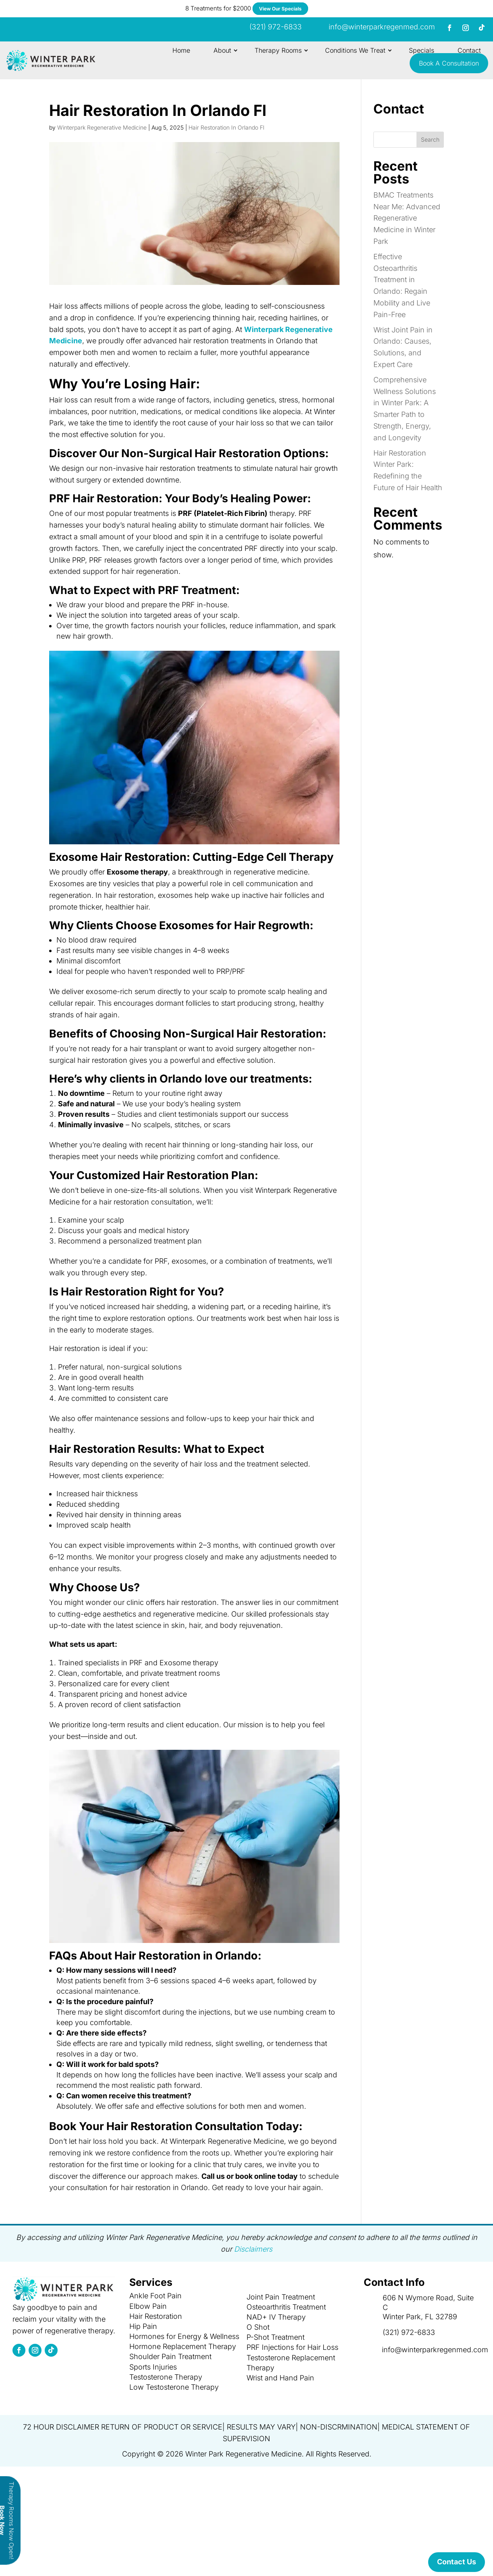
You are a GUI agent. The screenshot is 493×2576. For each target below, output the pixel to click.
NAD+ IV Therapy (276, 2317)
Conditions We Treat (355, 50)
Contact (469, 50)
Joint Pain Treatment (280, 2297)
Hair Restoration (155, 2316)
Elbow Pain (148, 2306)
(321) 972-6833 (409, 2332)
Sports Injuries (153, 2367)
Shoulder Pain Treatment (170, 2356)
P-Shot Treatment (275, 2337)
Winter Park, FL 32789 (420, 2316)
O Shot (257, 2327)
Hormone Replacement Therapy (182, 2346)
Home (181, 50)
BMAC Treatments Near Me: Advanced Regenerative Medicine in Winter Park (406, 218)
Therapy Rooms (278, 50)
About (222, 50)
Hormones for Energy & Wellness (184, 2336)
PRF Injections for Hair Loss (292, 2347)
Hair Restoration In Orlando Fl (226, 127)
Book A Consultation (449, 63)
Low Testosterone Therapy (174, 2387)
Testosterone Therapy (165, 2377)
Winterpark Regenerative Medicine (102, 127)
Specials (421, 50)
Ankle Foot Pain (155, 2295)
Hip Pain (143, 2326)
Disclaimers (253, 2249)
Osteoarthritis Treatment (286, 2307)
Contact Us (456, 2561)
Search (430, 139)
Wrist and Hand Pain (280, 2378)
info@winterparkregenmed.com (382, 27)
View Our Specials (280, 9)
